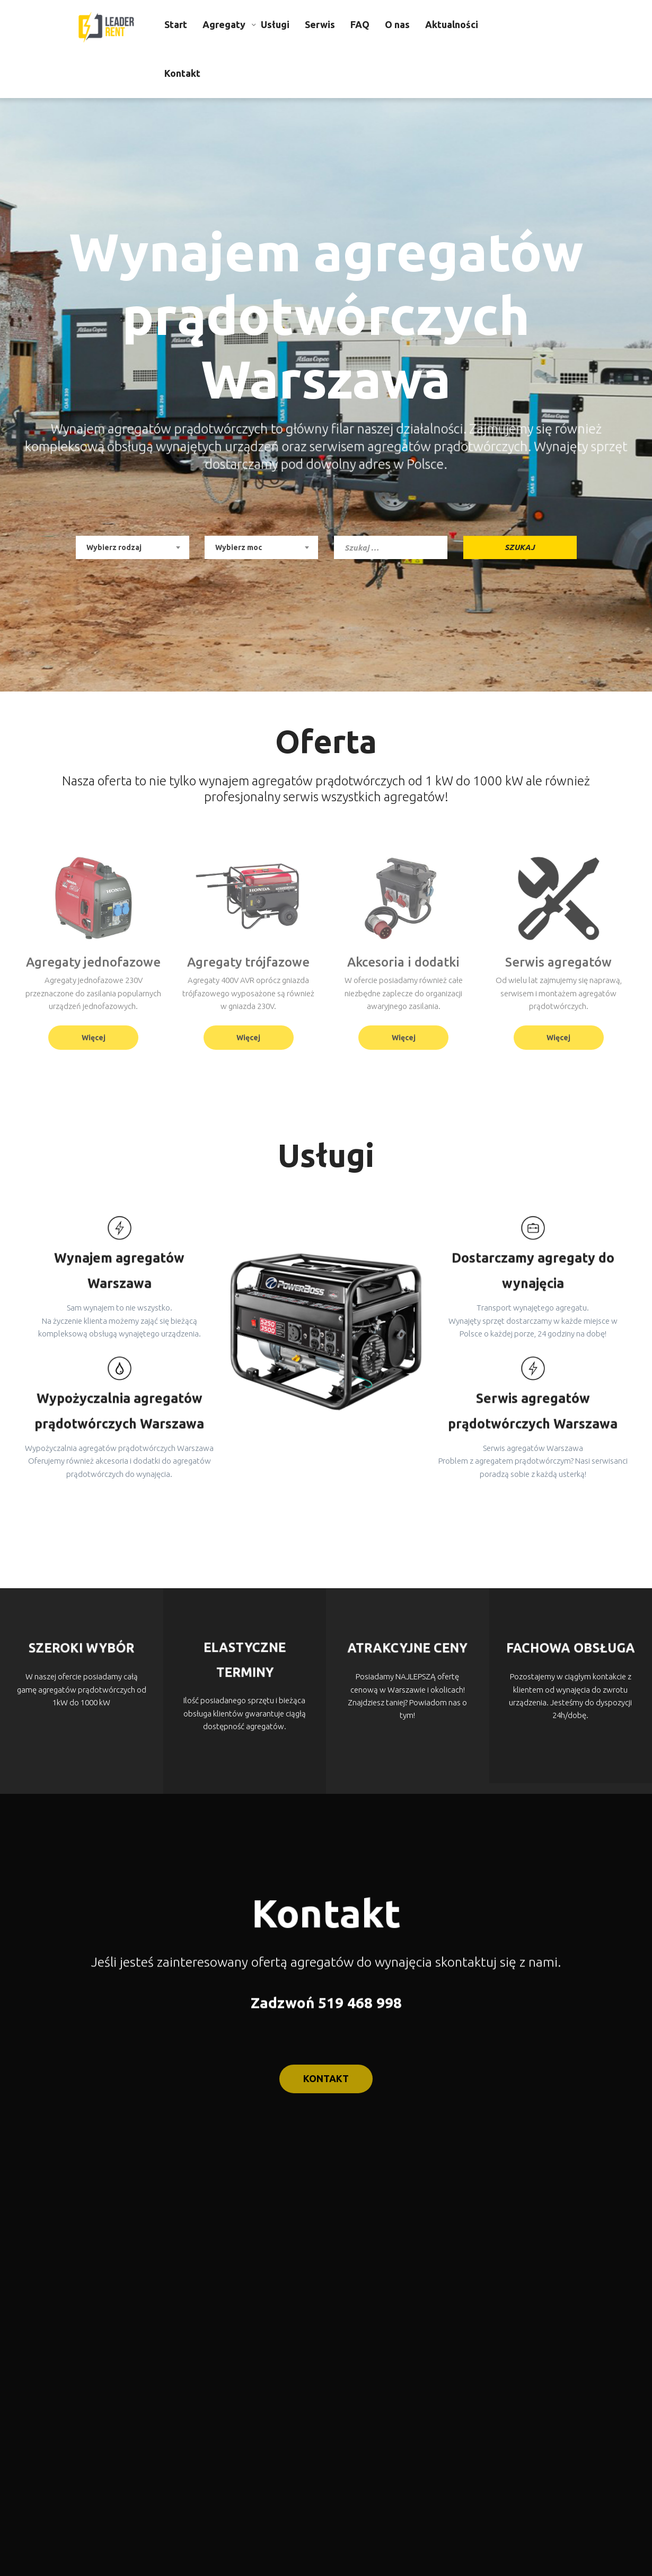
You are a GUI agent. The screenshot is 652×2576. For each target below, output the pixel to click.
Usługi (275, 24)
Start (175, 24)
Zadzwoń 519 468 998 (326, 2005)
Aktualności (451, 24)
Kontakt (182, 73)
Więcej (93, 1037)
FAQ (359, 24)
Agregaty (223, 24)
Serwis (320, 24)
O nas (397, 24)
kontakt (326, 2098)
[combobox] (132, 547)
